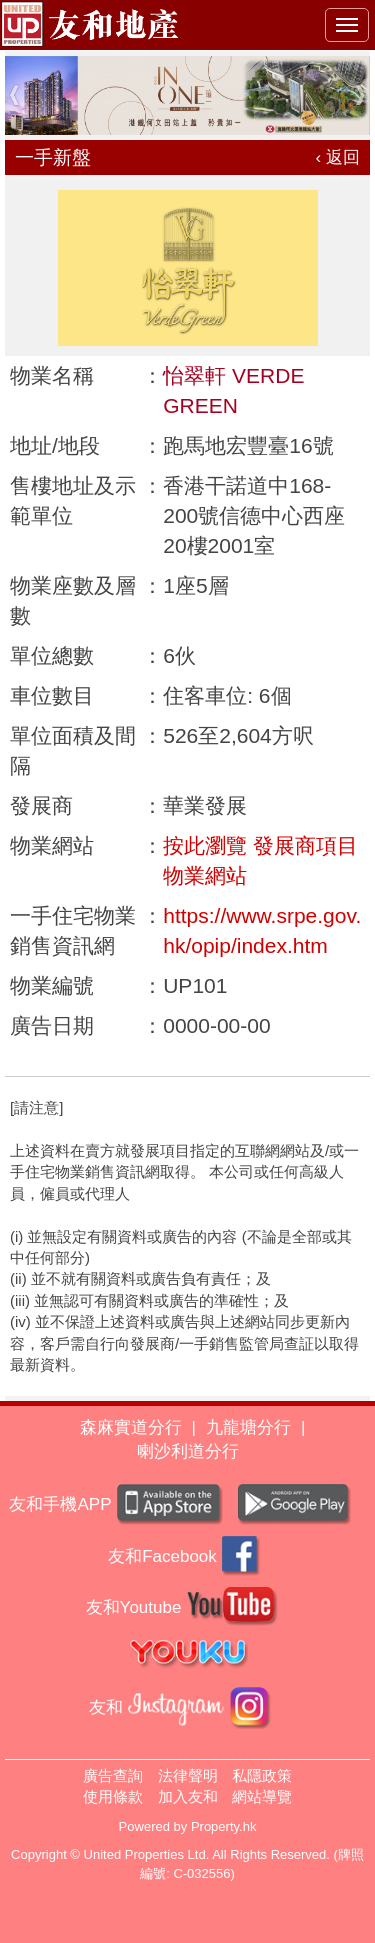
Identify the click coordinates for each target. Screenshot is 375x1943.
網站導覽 (262, 1796)
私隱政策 (262, 1775)
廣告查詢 (113, 1775)
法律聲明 (188, 1775)
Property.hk (224, 1826)
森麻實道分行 (131, 1427)
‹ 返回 (338, 157)
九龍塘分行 (248, 1427)
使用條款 (113, 1796)
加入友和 (188, 1796)
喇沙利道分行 (188, 1451)
